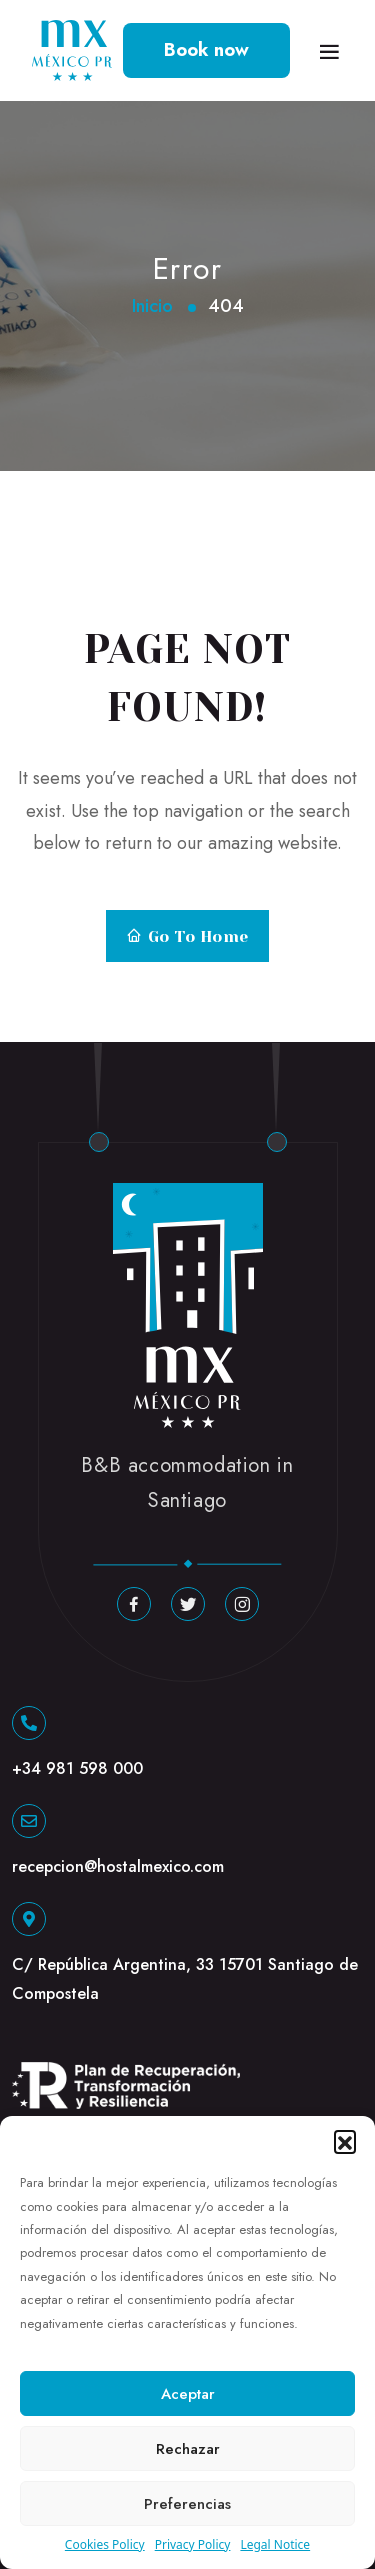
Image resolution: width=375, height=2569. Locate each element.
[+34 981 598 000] (29, 1723)
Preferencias (187, 2504)
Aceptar (188, 2394)
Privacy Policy (193, 2544)
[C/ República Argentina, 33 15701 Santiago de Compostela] (29, 1919)
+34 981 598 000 (77, 1768)
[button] (345, 2141)
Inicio (152, 306)
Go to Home (187, 937)
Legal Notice (275, 2544)
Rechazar (188, 2449)
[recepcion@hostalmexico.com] (29, 1821)
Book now (206, 50)
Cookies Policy (105, 2544)
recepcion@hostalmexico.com (118, 1866)
